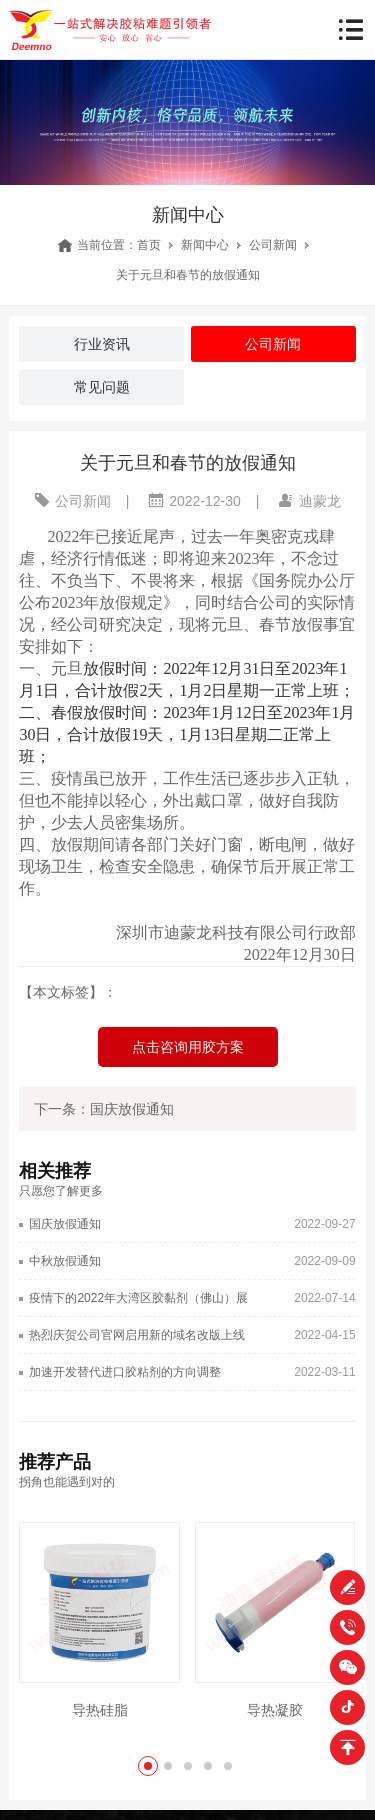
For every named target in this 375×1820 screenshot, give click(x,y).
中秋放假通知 (65, 1261)
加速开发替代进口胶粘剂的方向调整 (125, 1372)
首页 (149, 245)
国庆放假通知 (65, 1224)
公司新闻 (273, 245)
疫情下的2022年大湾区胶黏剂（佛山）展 (138, 1298)
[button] (148, 1766)
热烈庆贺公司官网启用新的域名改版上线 (137, 1335)
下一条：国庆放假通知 (104, 1109)
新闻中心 (205, 245)
